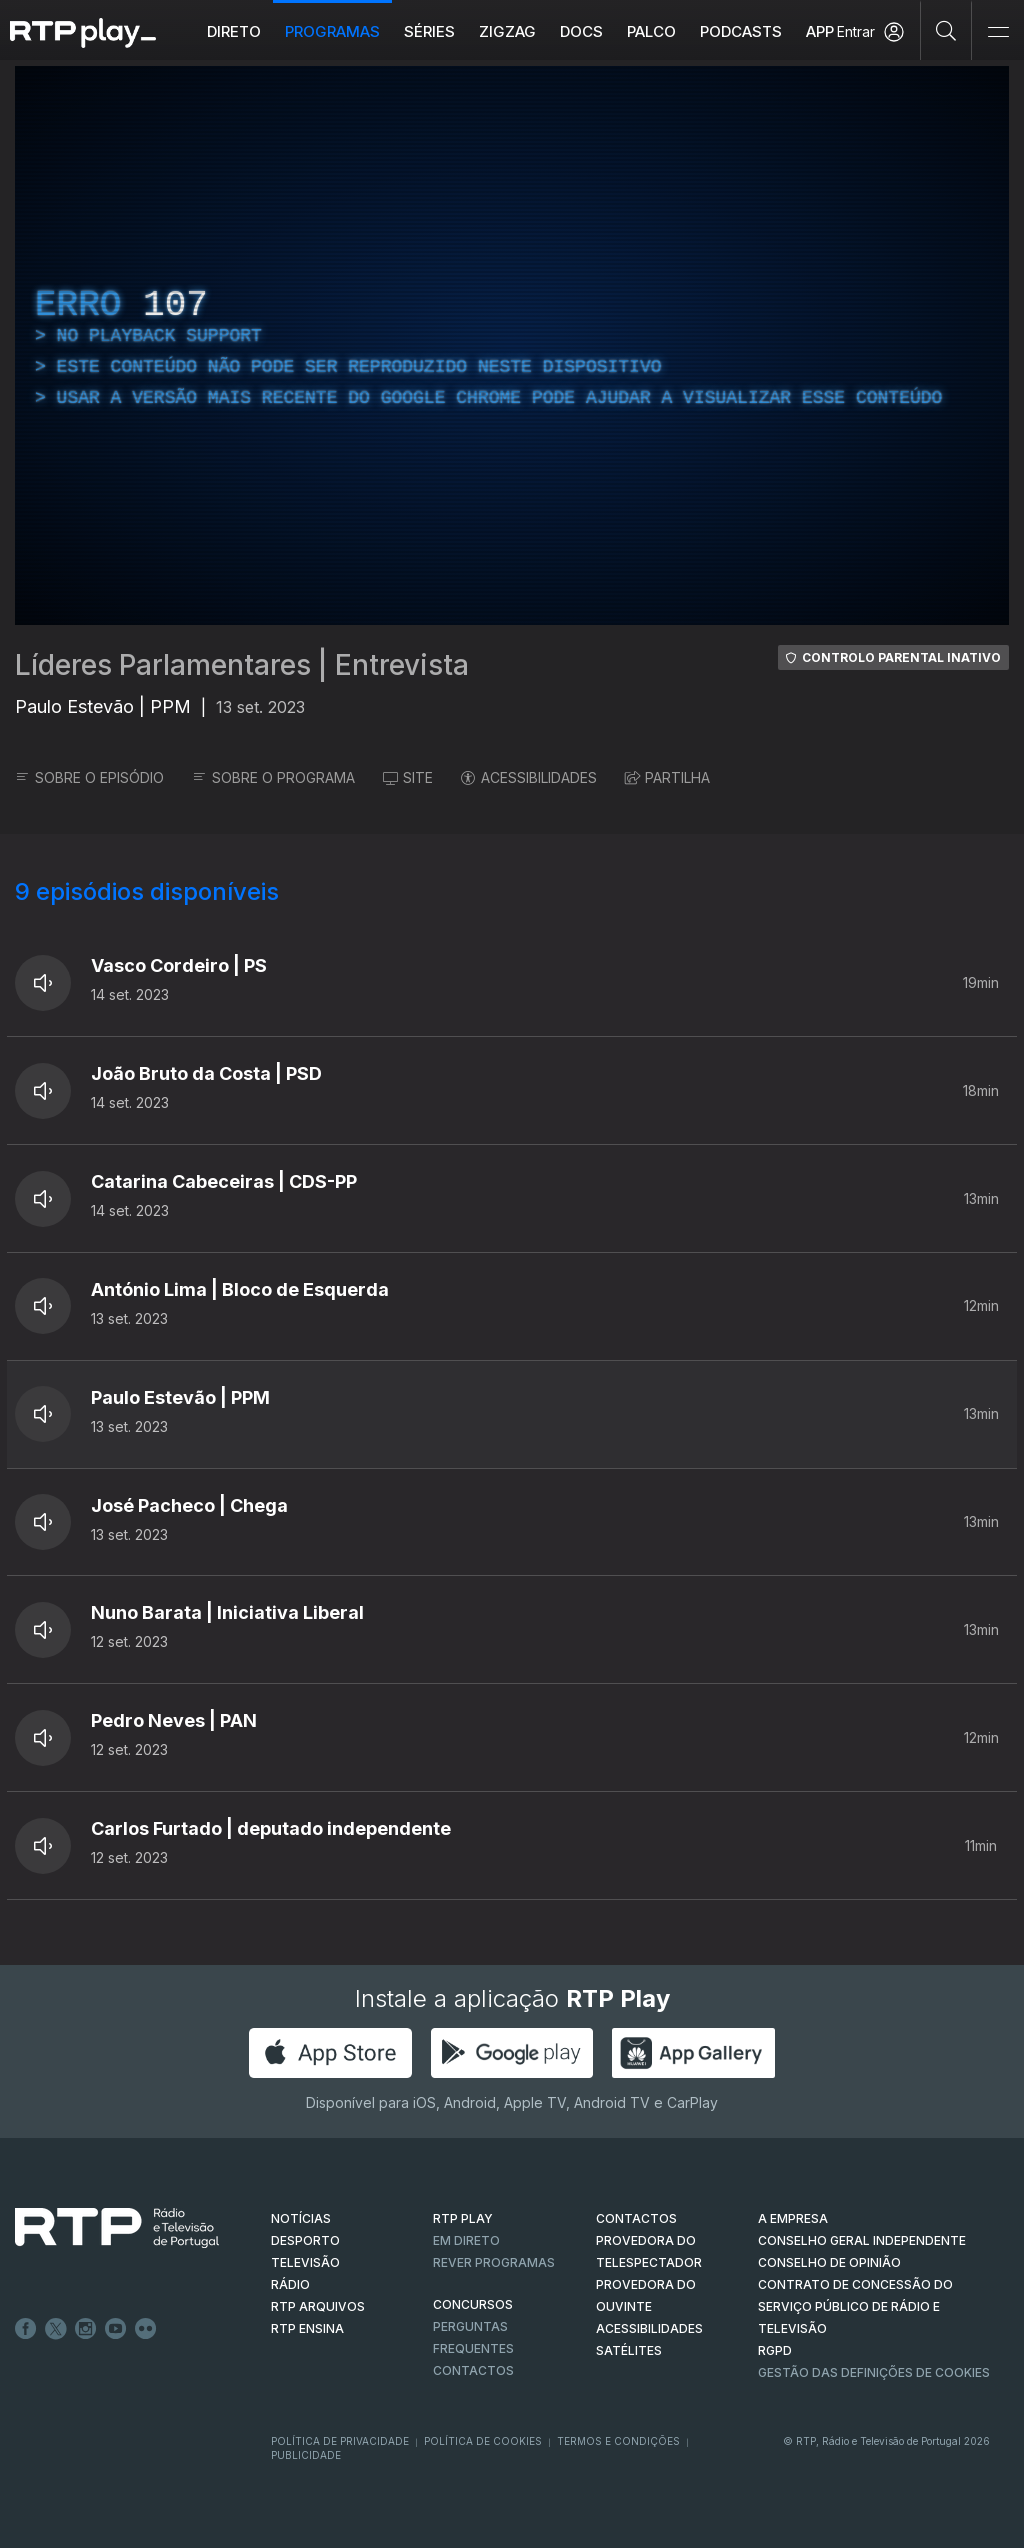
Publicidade (306, 2455)
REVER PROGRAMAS (494, 2262)
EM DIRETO (466, 2240)
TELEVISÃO (305, 2262)
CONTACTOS (636, 2218)
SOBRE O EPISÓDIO (89, 777)
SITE (408, 777)
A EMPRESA (793, 2218)
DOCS (581, 31)
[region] (512, 345)
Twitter (56, 2329)
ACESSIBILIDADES (529, 777)
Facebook (26, 2329)
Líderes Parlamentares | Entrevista (242, 665)
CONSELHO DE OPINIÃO (829, 2262)
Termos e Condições (618, 2441)
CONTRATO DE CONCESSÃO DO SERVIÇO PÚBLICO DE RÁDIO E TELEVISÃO (855, 2306)
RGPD (775, 2350)
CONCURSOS (473, 2304)
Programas (332, 31)
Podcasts (741, 31)
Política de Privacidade (340, 2441)
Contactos (473, 2370)
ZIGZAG (507, 31)
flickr (146, 2329)
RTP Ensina (307, 2328)
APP (820, 31)
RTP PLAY (463, 2218)
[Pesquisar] (946, 30)
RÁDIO (290, 2284)
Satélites (629, 2350)
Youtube (116, 2329)
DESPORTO (305, 2240)
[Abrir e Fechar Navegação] (998, 32)
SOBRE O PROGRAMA (273, 777)
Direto (234, 31)
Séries (429, 31)
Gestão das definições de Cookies (874, 2372)
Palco (651, 31)
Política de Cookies (483, 2441)
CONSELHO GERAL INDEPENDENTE (862, 2240)
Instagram (86, 2329)
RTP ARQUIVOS (318, 2306)
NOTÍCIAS (301, 2218)
